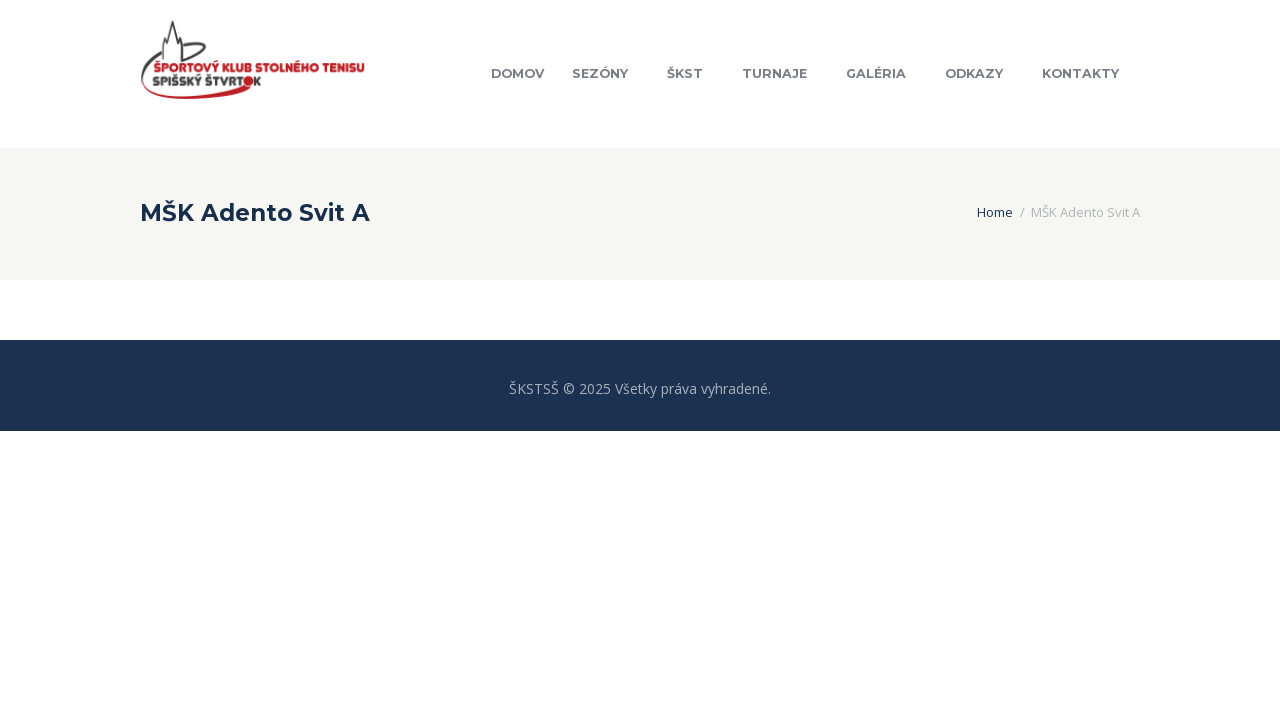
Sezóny (600, 73)
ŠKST (685, 73)
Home (995, 212)
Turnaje (774, 73)
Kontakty (1080, 73)
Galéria (876, 73)
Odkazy (974, 73)
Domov (517, 73)
